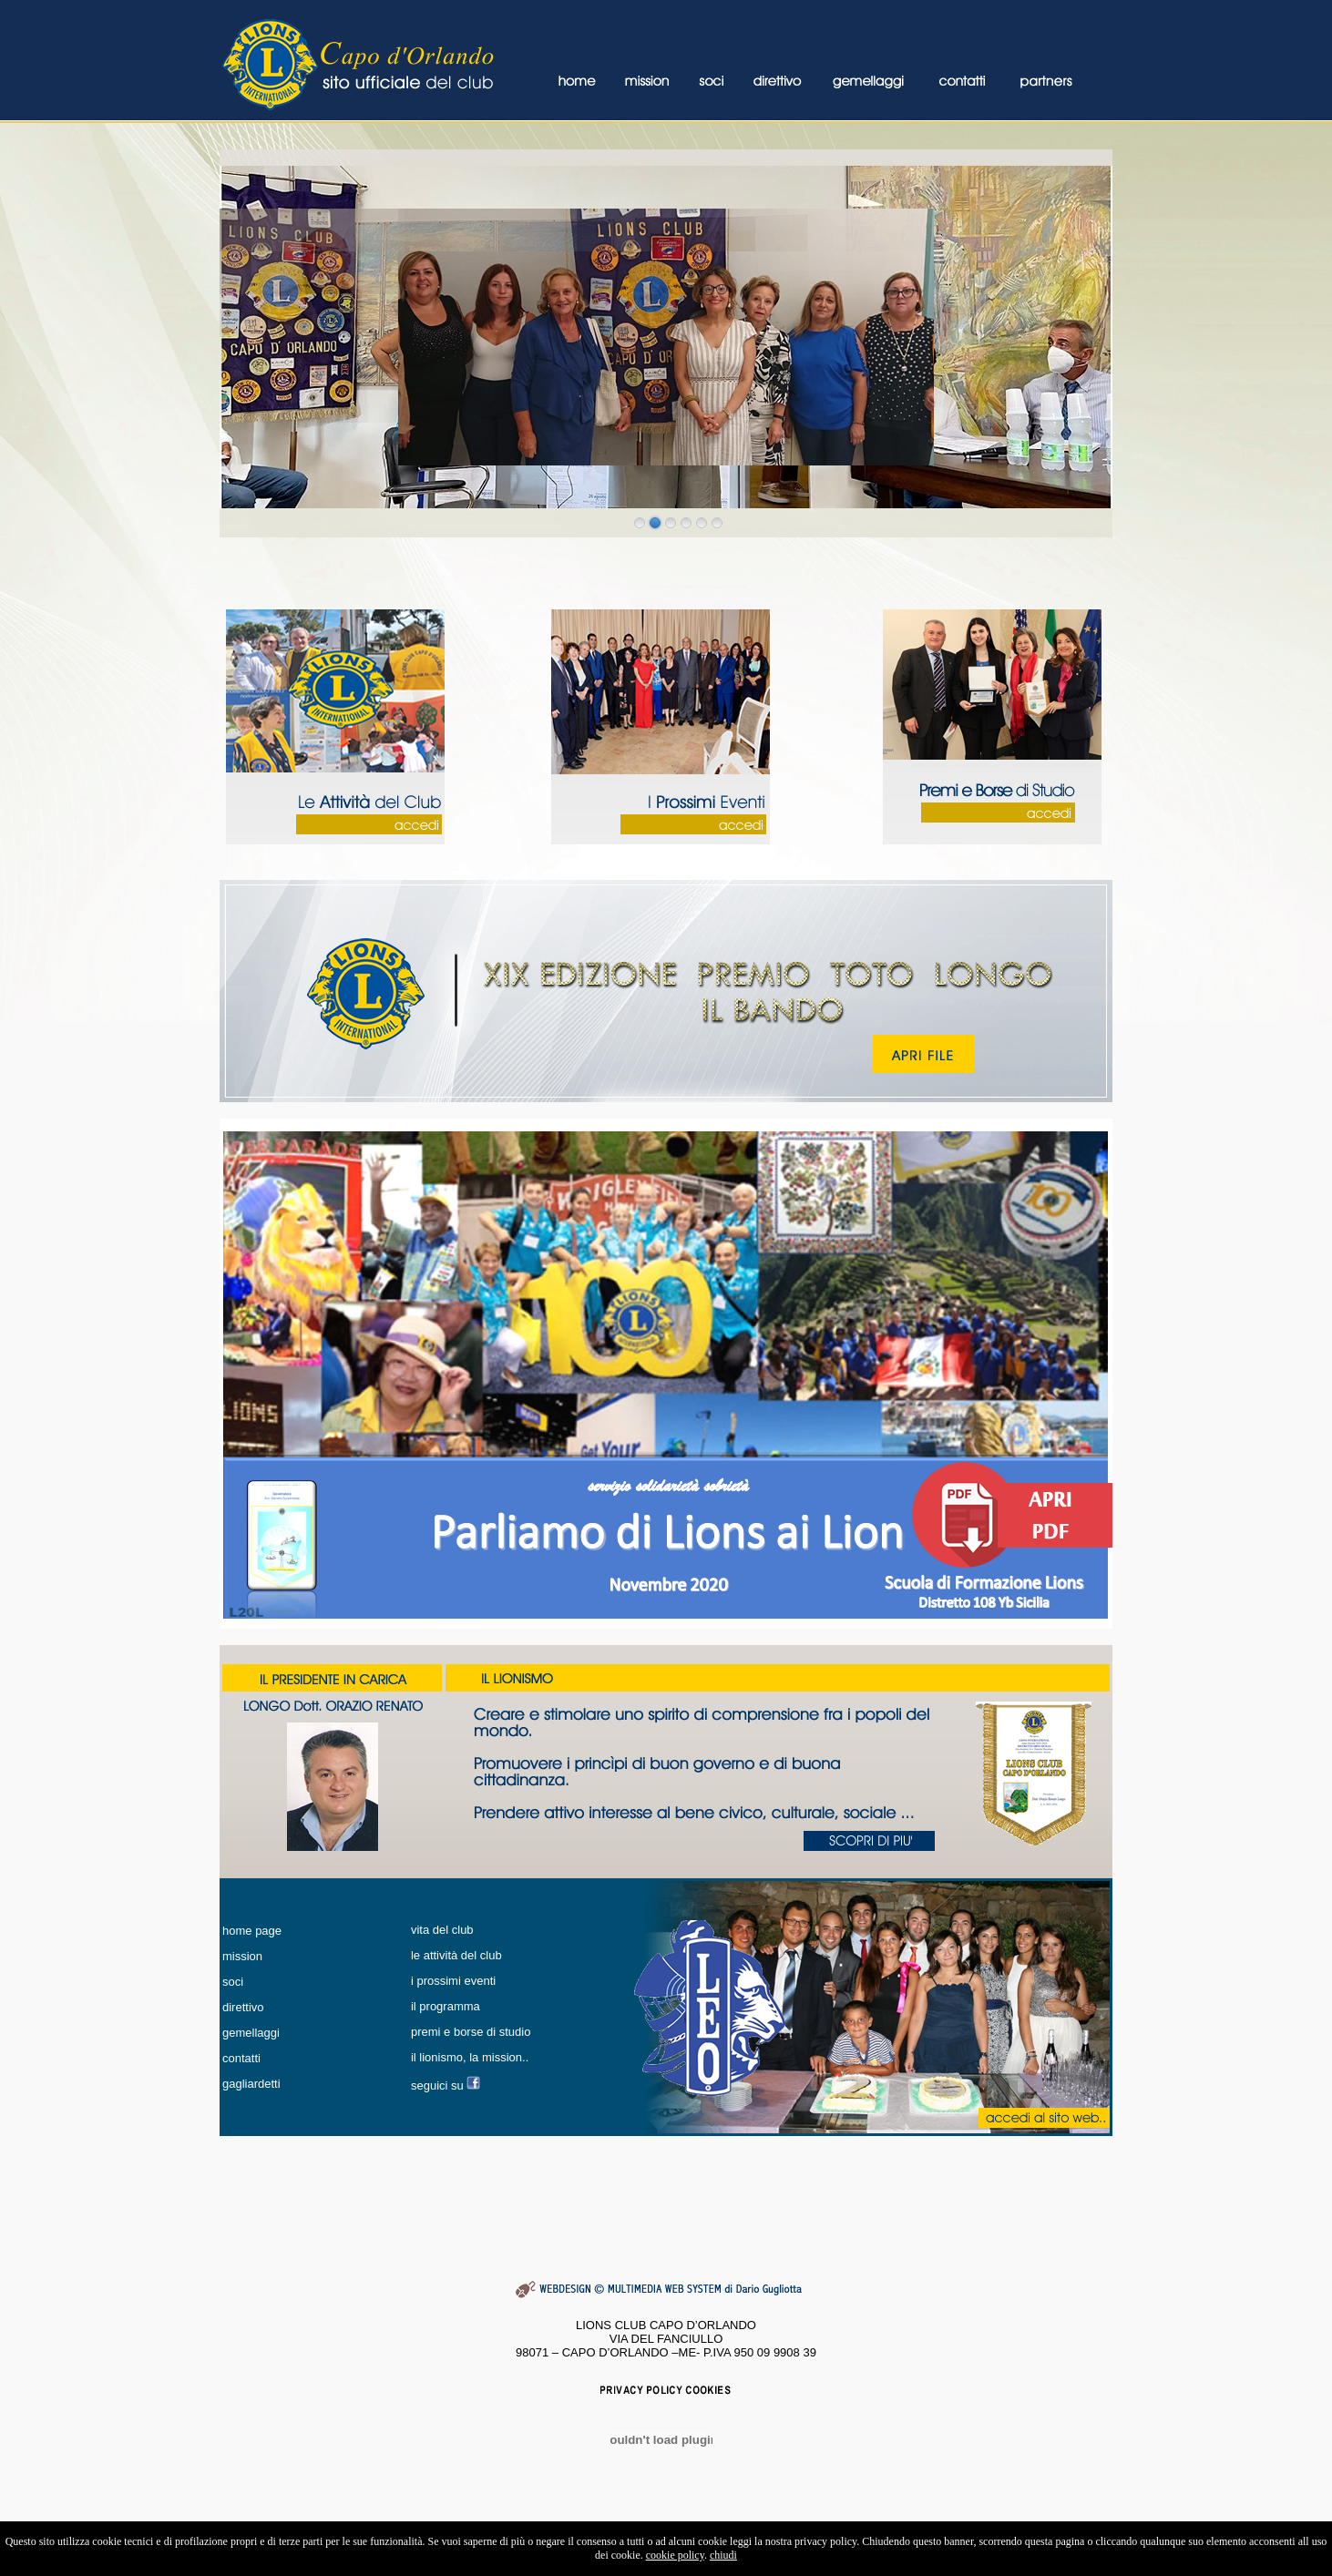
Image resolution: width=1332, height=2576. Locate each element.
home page (252, 1930)
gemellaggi (251, 2032)
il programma (445, 2006)
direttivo (243, 2007)
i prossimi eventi (453, 1981)
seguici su (438, 2085)
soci (232, 1981)
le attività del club (456, 1955)
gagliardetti (251, 2083)
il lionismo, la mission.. (469, 2057)
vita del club (442, 1930)
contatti (241, 2058)
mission (242, 1956)
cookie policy (675, 2555)
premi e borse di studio (471, 2032)
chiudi (723, 2555)
